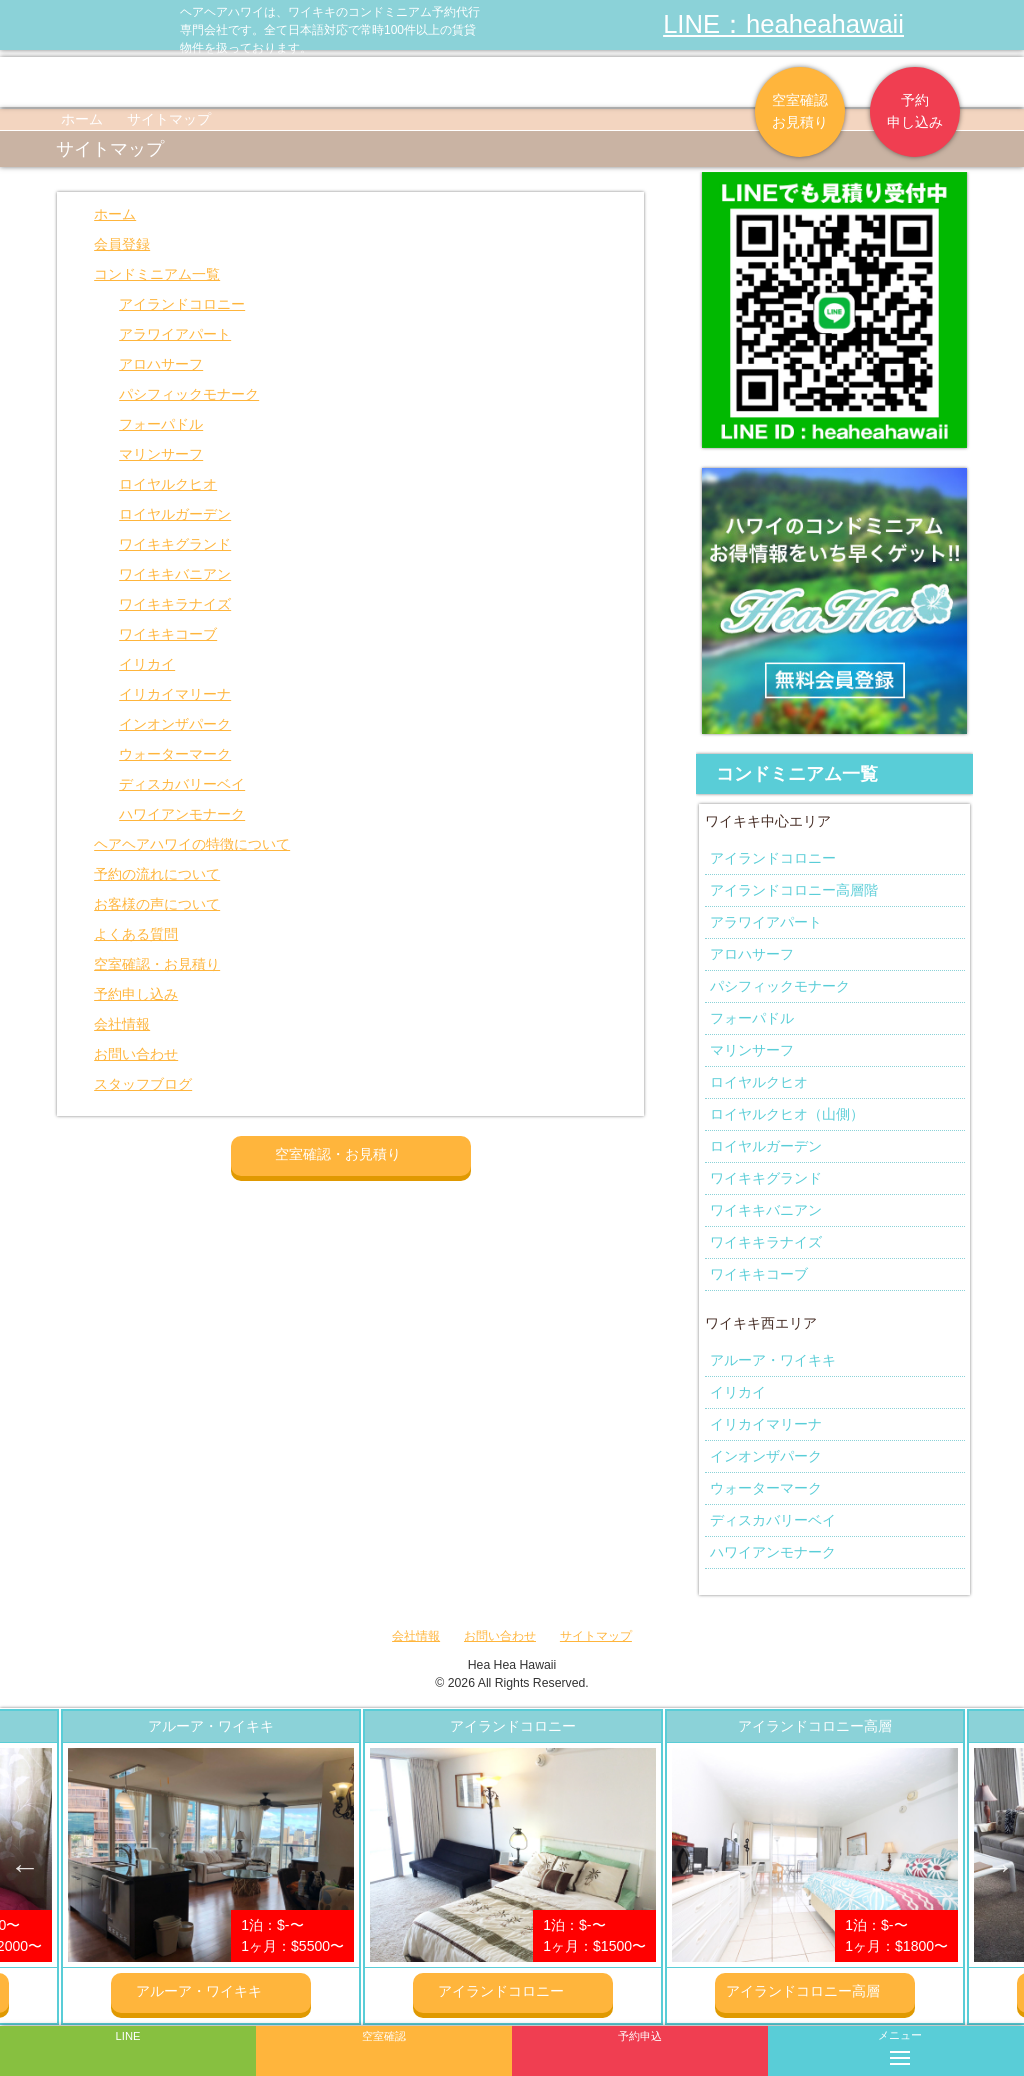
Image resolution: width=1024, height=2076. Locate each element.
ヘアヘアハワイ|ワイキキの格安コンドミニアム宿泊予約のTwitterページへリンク (1004, 25)
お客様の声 (454, 82)
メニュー (900, 2044)
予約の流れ (339, 82)
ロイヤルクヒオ (168, 484)
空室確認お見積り (800, 111)
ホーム (82, 119)
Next (999, 1867)
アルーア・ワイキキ (773, 1360)
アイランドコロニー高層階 (794, 890)
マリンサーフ (161, 454)
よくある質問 (570, 82)
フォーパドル (161, 424)
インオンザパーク (175, 724)
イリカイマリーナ (175, 694)
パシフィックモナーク (189, 394)
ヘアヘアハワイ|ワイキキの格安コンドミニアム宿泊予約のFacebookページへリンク (924, 25)
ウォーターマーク (175, 754)
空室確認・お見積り (157, 964)
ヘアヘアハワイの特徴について (192, 844)
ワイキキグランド (175, 544)
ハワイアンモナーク (182, 814)
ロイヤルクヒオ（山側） (787, 1114)
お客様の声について (157, 904)
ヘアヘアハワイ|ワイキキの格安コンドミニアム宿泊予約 (90, 25)
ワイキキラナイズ (175, 604)
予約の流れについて (157, 874)
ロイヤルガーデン (175, 514)
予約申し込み (915, 111)
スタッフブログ (143, 1084)
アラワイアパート (175, 334)
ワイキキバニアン (175, 574)
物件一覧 (109, 82)
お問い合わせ (136, 1054)
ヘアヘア (224, 82)
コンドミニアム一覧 (157, 274)
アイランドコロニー (182, 304)
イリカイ (147, 664)
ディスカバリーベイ (182, 784)
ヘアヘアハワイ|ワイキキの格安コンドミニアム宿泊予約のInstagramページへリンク (964, 25)
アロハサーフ (161, 364)
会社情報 (685, 82)
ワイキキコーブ (168, 634)
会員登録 (122, 244)
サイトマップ (596, 1636)
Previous (25, 1867)
